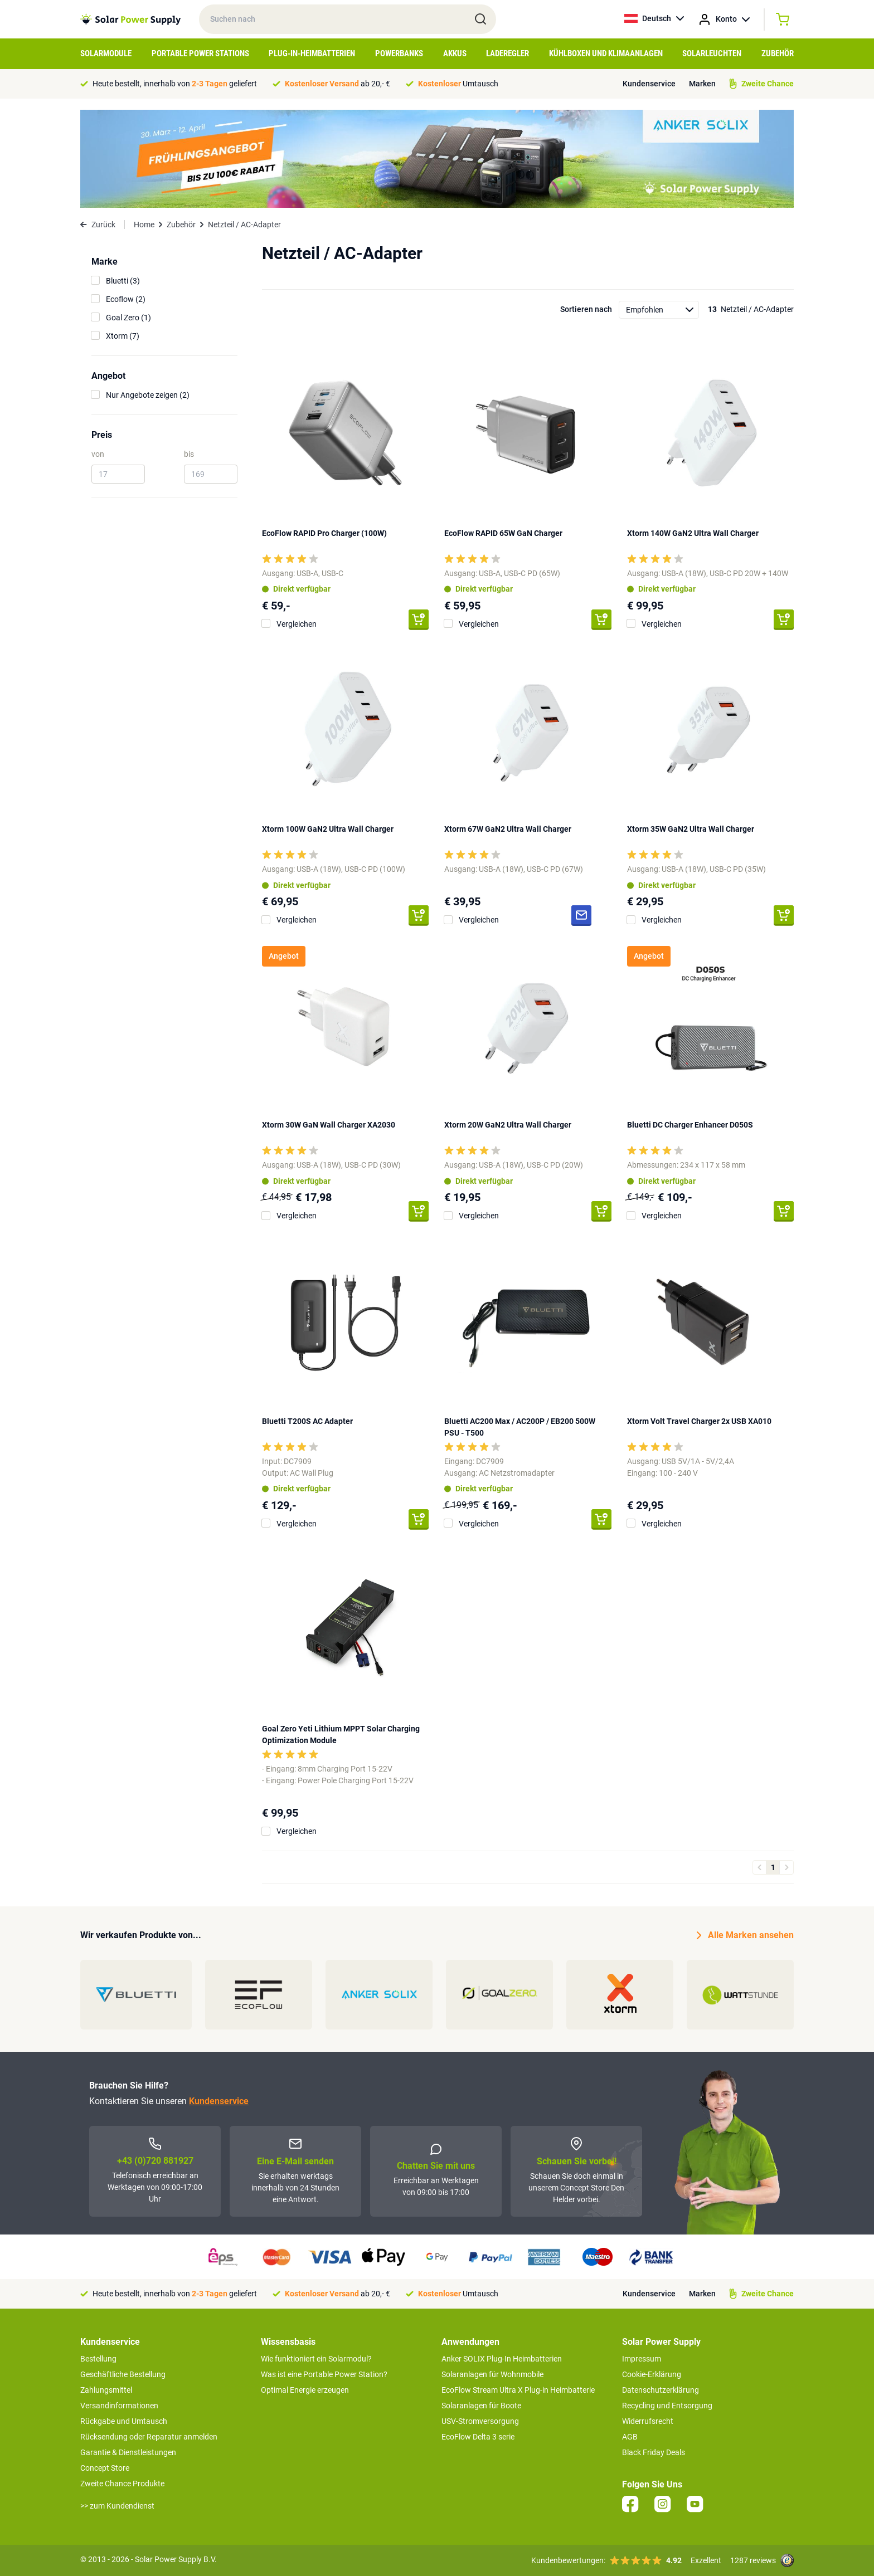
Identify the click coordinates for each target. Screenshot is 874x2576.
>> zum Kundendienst (117, 2505)
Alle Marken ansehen (745, 1935)
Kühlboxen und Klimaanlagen (606, 53)
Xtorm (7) (122, 335)
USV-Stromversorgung (480, 2421)
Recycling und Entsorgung (667, 2405)
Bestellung (98, 2358)
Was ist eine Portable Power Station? (324, 2374)
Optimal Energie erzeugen (305, 2389)
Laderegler (507, 53)
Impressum (641, 2358)
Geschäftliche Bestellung (123, 2374)
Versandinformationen (119, 2405)
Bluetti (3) (123, 280)
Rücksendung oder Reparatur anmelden (148, 2436)
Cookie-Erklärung (651, 2374)
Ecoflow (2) (125, 299)
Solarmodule (106, 53)
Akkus (455, 53)
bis (189, 454)
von (97, 454)
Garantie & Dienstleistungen (128, 2452)
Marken (702, 83)
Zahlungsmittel (106, 2389)
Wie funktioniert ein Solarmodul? (316, 2358)
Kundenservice (649, 83)
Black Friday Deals (653, 2452)
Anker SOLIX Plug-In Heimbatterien (501, 2358)
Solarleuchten (711, 53)
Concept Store (104, 2467)
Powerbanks (399, 53)
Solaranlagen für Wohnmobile (492, 2374)
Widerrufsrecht (647, 2421)
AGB (630, 2436)
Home (144, 224)
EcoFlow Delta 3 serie (477, 2436)
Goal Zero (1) (128, 317)
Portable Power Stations (200, 53)
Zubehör (777, 53)
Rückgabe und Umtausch (123, 2421)
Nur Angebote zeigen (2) (148, 395)
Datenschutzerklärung (660, 2389)
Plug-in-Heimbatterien (312, 53)
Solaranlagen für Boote (481, 2405)
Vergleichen (296, 623)
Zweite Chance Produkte (122, 2483)
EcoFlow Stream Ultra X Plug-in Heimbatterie (518, 2389)
